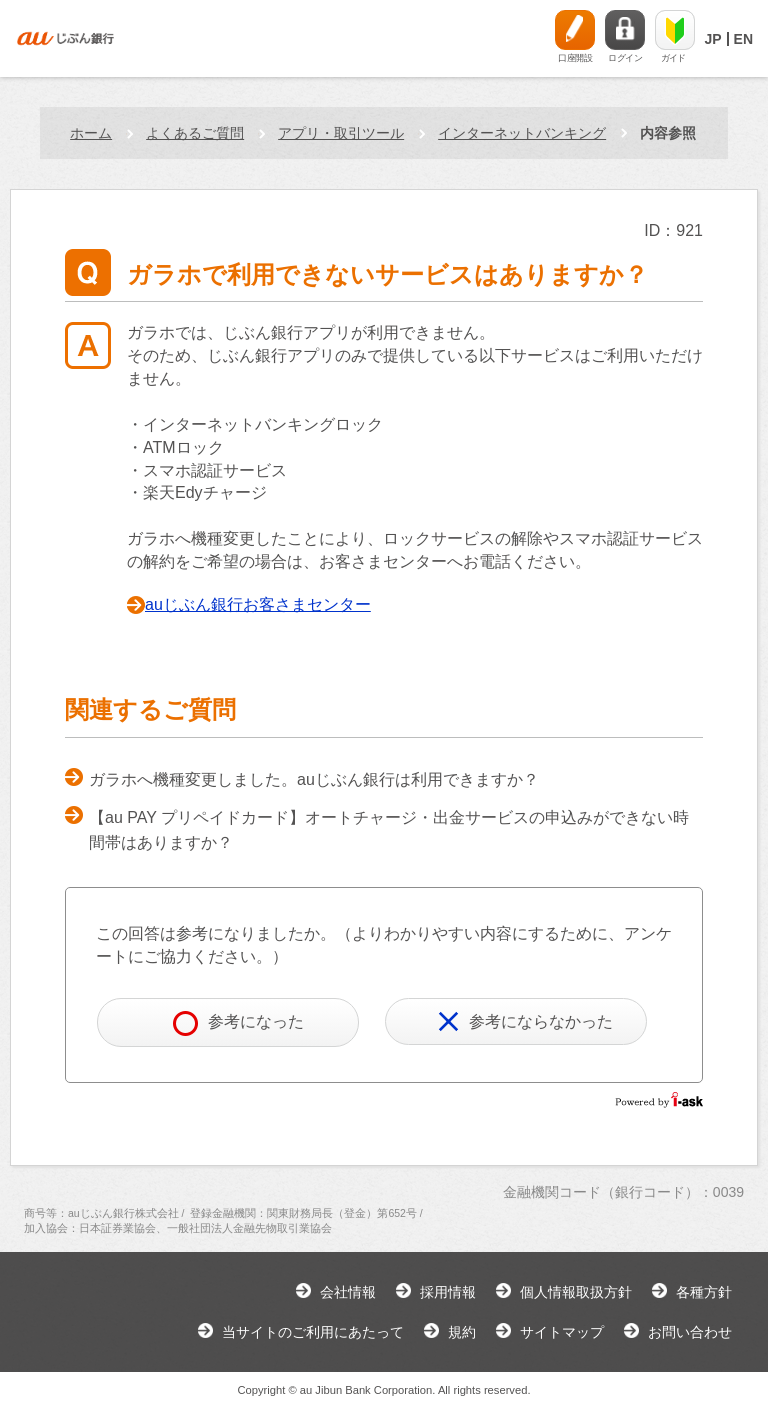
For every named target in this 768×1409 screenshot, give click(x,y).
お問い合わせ (690, 1332)
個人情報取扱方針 (576, 1292)
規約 (462, 1332)
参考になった (238, 1023)
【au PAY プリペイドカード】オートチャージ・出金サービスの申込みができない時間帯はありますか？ (389, 830)
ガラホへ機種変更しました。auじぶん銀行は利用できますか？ (314, 779)
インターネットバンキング (522, 133)
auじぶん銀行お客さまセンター (258, 604)
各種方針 (704, 1292)
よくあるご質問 (195, 133)
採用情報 (448, 1292)
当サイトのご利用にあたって (313, 1332)
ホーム (91, 133)
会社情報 (348, 1292)
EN (743, 39)
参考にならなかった (525, 1021)
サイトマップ (562, 1332)
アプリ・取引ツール (341, 133)
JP (712, 39)
